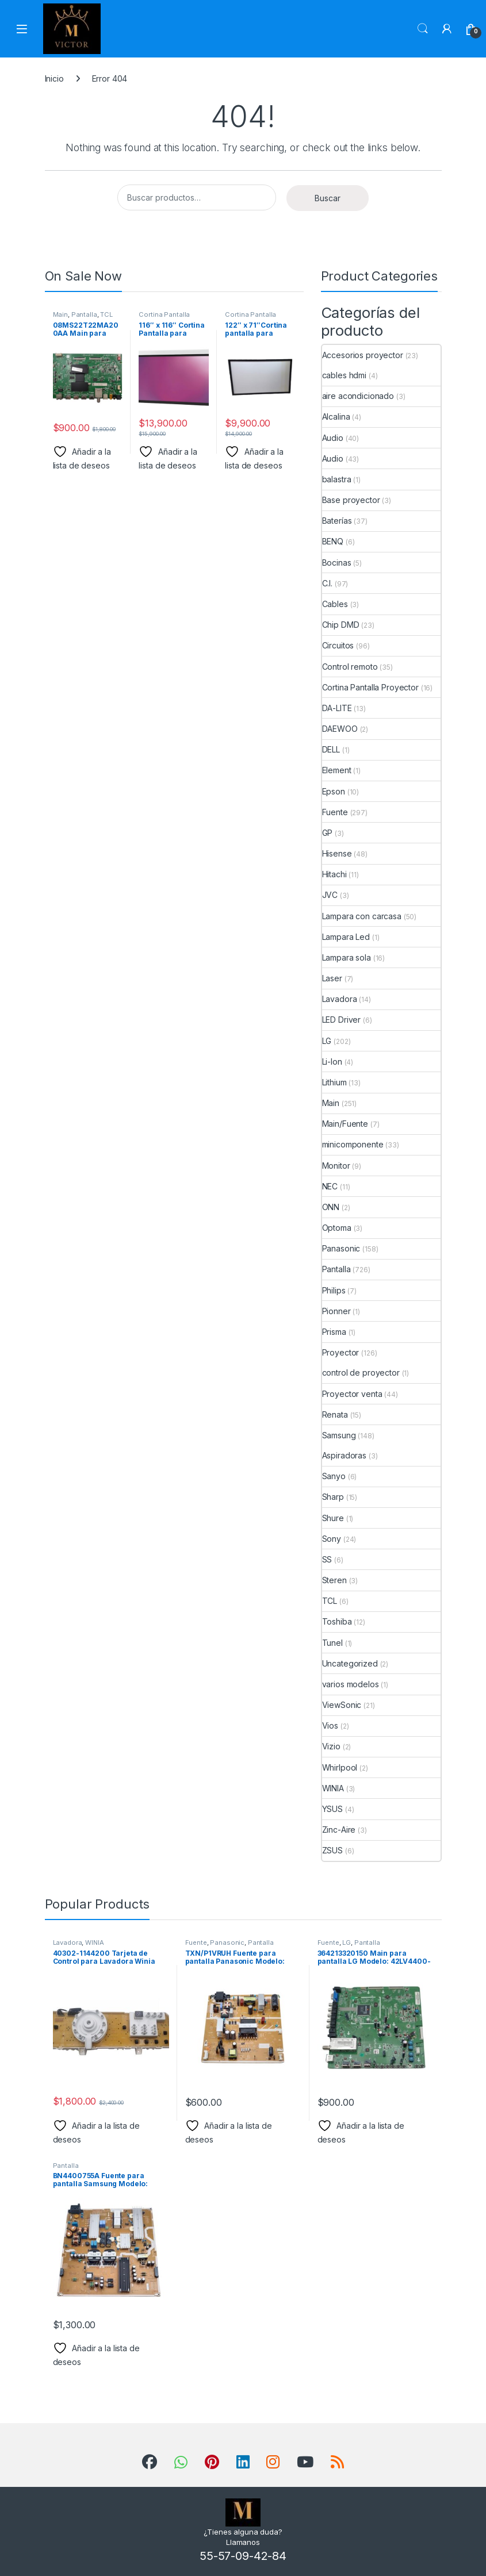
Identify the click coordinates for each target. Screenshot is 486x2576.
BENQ (332, 541)
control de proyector (361, 1372)
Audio (332, 438)
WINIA (333, 1788)
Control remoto (350, 666)
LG (327, 1041)
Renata (335, 1414)
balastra (336, 479)
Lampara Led (346, 937)
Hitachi (334, 874)
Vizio (331, 1746)
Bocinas (336, 562)
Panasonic (341, 1248)
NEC (330, 1186)
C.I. (327, 583)
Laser (332, 978)
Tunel (332, 1643)
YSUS (332, 1809)
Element (336, 770)
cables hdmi (344, 375)
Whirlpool (340, 1767)
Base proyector (351, 500)
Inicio (54, 78)
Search (422, 28)
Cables (335, 604)
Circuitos (338, 645)
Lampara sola (346, 957)
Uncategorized (350, 1663)
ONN (331, 1207)
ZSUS (332, 1850)
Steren (334, 1580)
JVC (330, 895)
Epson (333, 791)
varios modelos (350, 1684)
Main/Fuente (345, 1123)
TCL (106, 314)
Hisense (337, 853)
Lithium (334, 1082)
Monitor (336, 1165)
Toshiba (337, 1621)
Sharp (333, 1497)
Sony (331, 1539)
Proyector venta (352, 1394)
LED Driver (341, 1019)
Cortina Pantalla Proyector (164, 317)
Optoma (336, 1228)
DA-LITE (337, 708)
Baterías (337, 520)
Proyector (340, 1352)
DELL (331, 749)
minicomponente (353, 1144)
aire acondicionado (358, 396)
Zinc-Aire (339, 1829)
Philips (334, 1290)
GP (327, 833)
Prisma (334, 1332)
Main (60, 314)
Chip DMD (340, 624)
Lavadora (339, 999)
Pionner (336, 1311)
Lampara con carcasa (361, 916)
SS (327, 1559)
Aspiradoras (344, 1455)
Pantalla (84, 314)
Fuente (335, 812)
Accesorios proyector (362, 355)
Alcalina (336, 416)
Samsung (339, 1435)
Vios (330, 1725)
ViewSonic (342, 1705)
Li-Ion (332, 1061)
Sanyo (334, 1476)
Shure (333, 1518)
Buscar (327, 198)
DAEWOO (340, 729)
